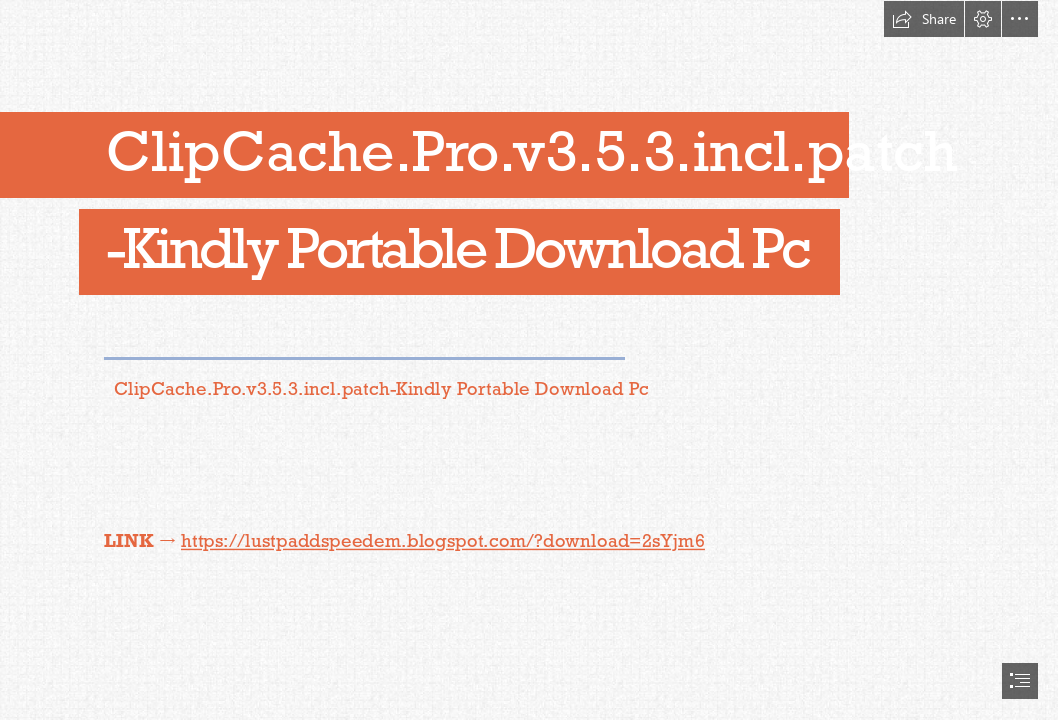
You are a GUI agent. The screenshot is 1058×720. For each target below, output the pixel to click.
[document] (529, 360)
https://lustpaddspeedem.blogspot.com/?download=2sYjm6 (443, 540)
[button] (924, 19)
